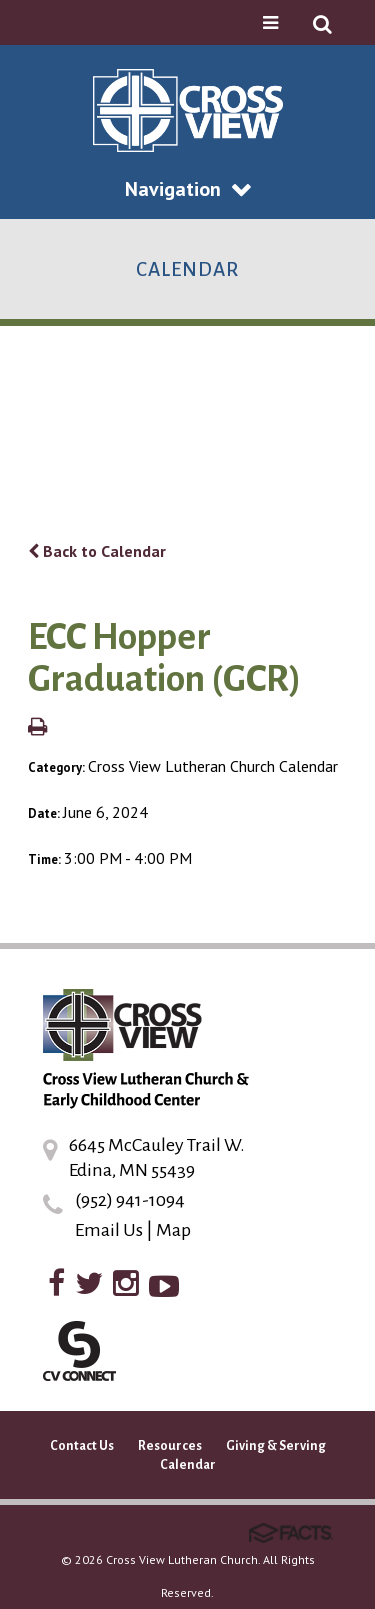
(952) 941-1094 (130, 1200)
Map (173, 1230)
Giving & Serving (276, 1446)
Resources (170, 1446)
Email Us (109, 1230)
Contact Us (82, 1446)
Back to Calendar (97, 551)
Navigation (188, 189)
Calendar (188, 1465)
